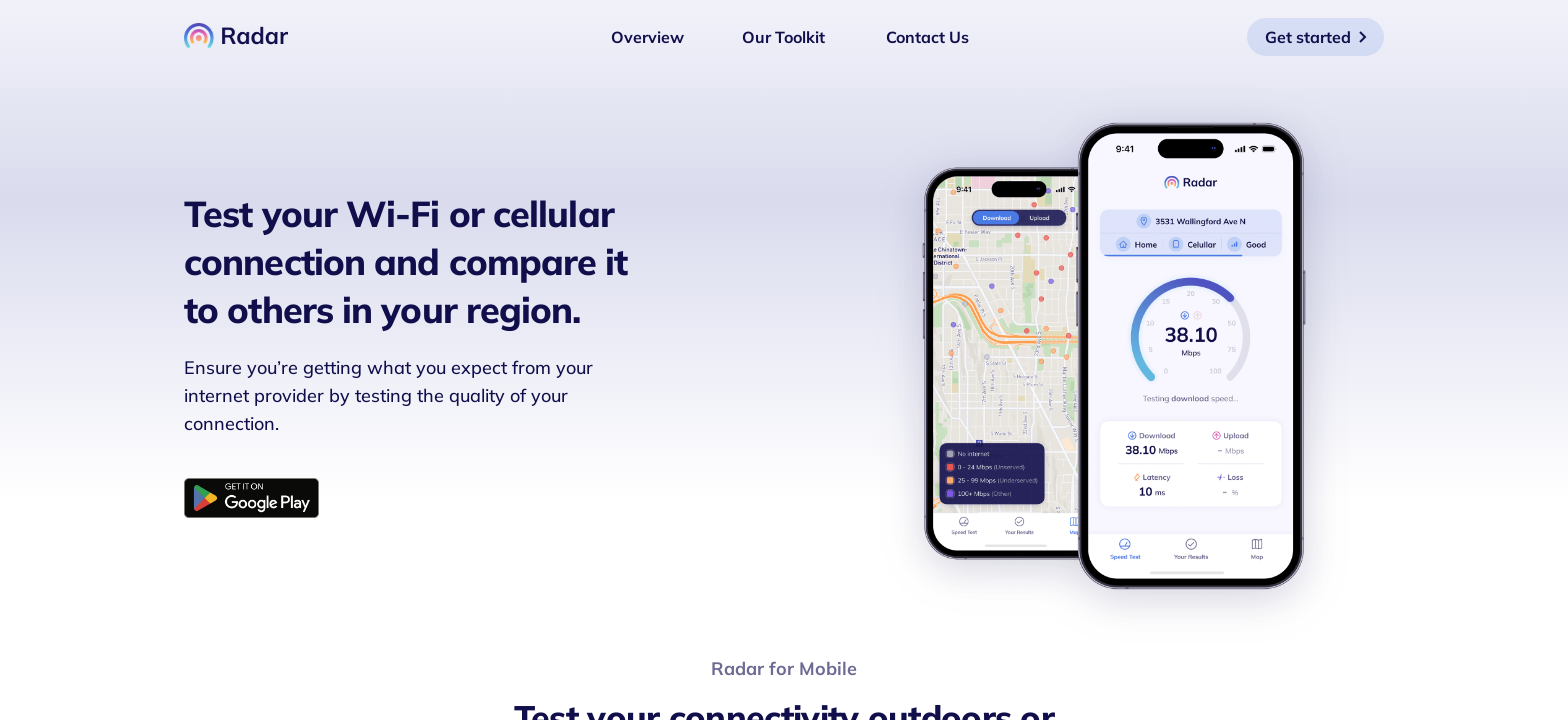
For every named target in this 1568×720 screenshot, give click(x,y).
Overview (647, 37)
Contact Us (927, 37)
